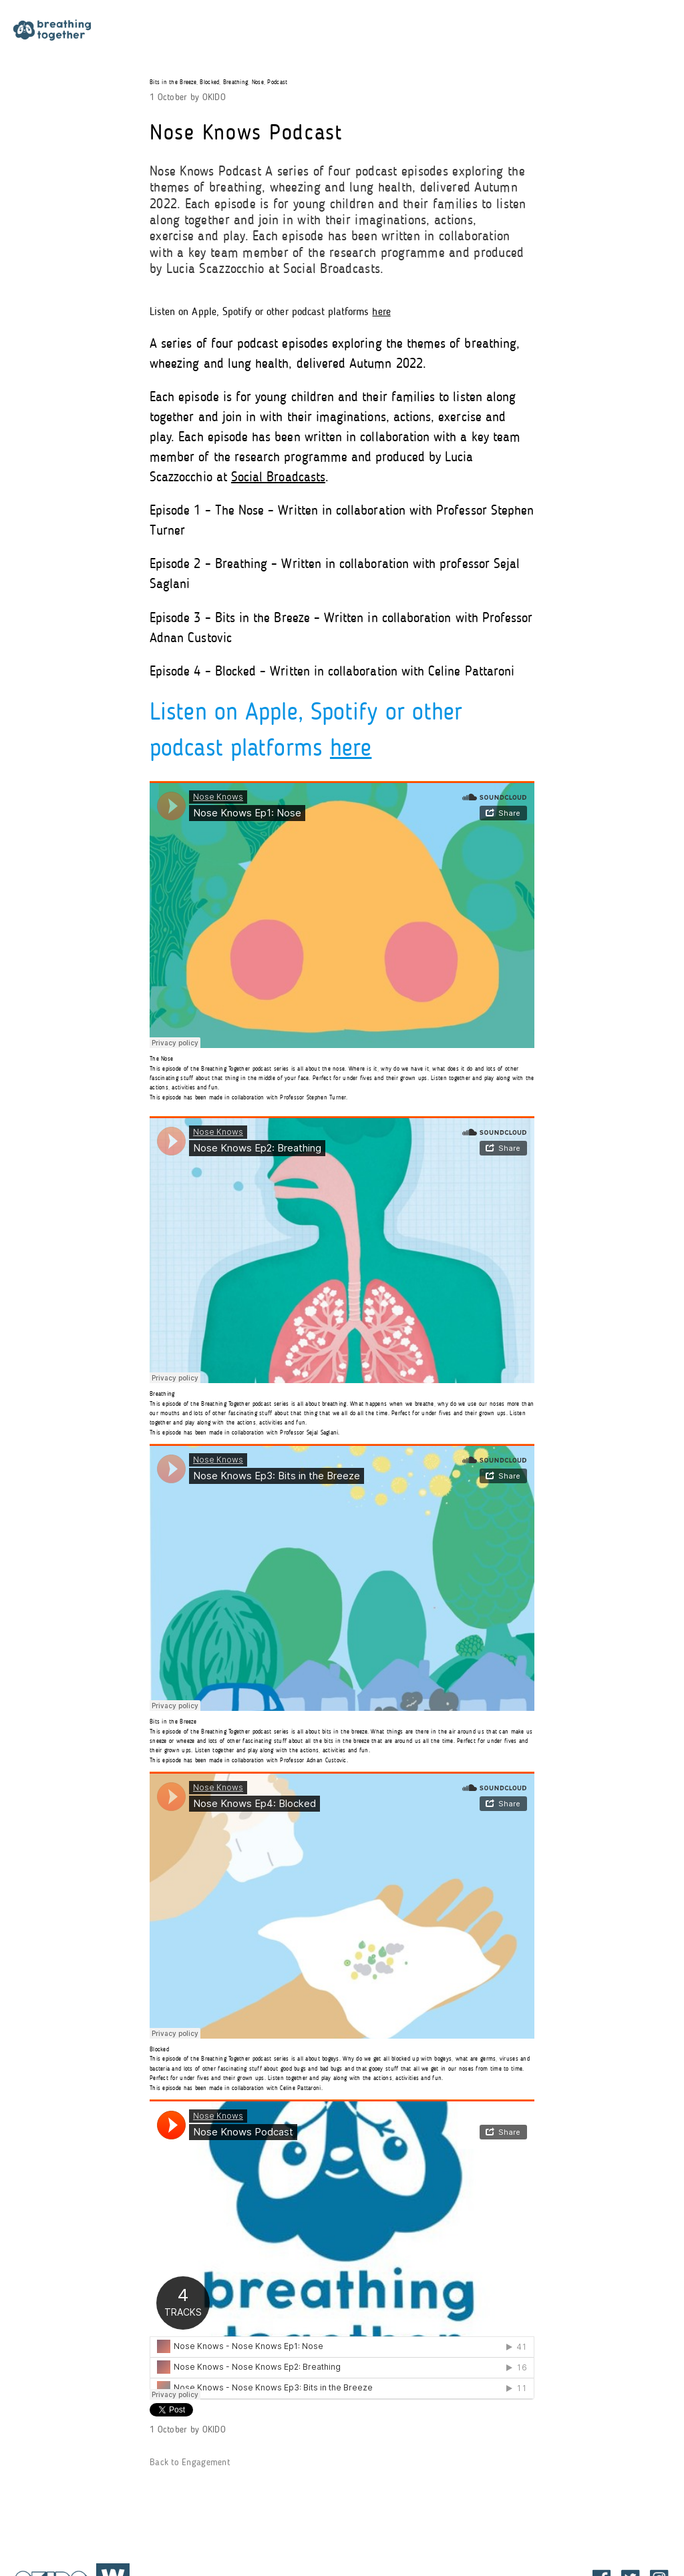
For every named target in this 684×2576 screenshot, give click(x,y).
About (197, 31)
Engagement (414, 31)
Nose (258, 82)
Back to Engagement (190, 2463)
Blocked (209, 82)
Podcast (277, 82)
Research (341, 31)
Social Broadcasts (278, 478)
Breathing (235, 82)
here (381, 312)
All (487, 31)
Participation (270, 31)
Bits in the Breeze (173, 82)
